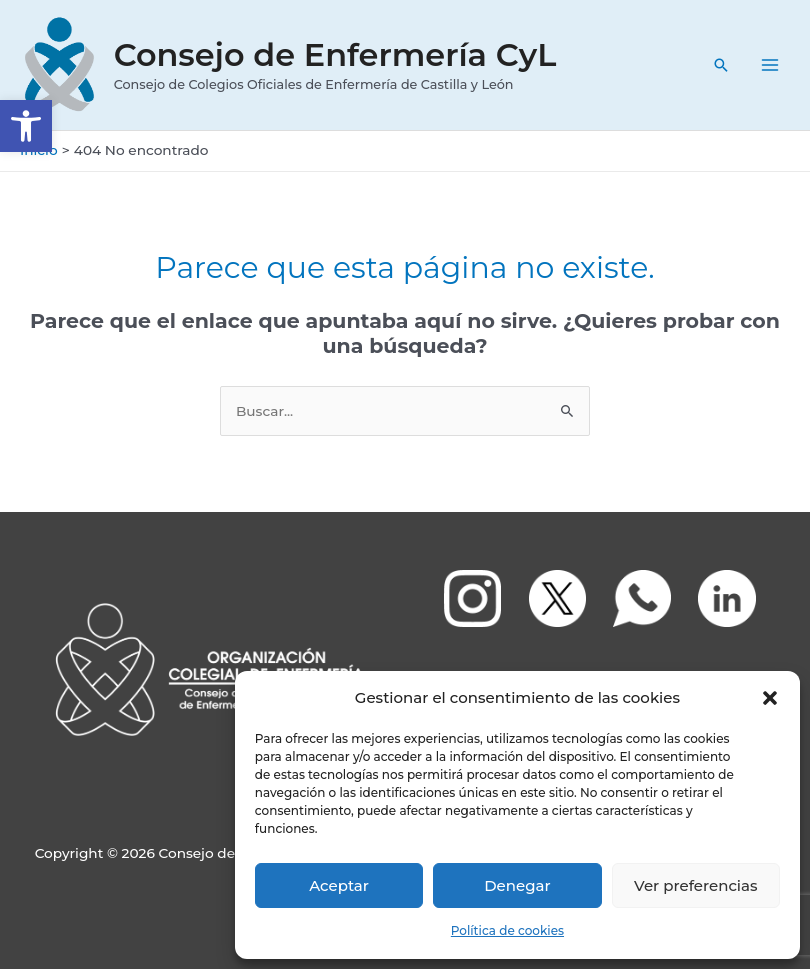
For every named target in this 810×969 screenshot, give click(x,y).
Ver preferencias (695, 885)
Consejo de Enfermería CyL (335, 54)
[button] (26, 126)
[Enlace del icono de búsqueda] (721, 65)
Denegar (517, 885)
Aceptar (339, 885)
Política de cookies (507, 930)
